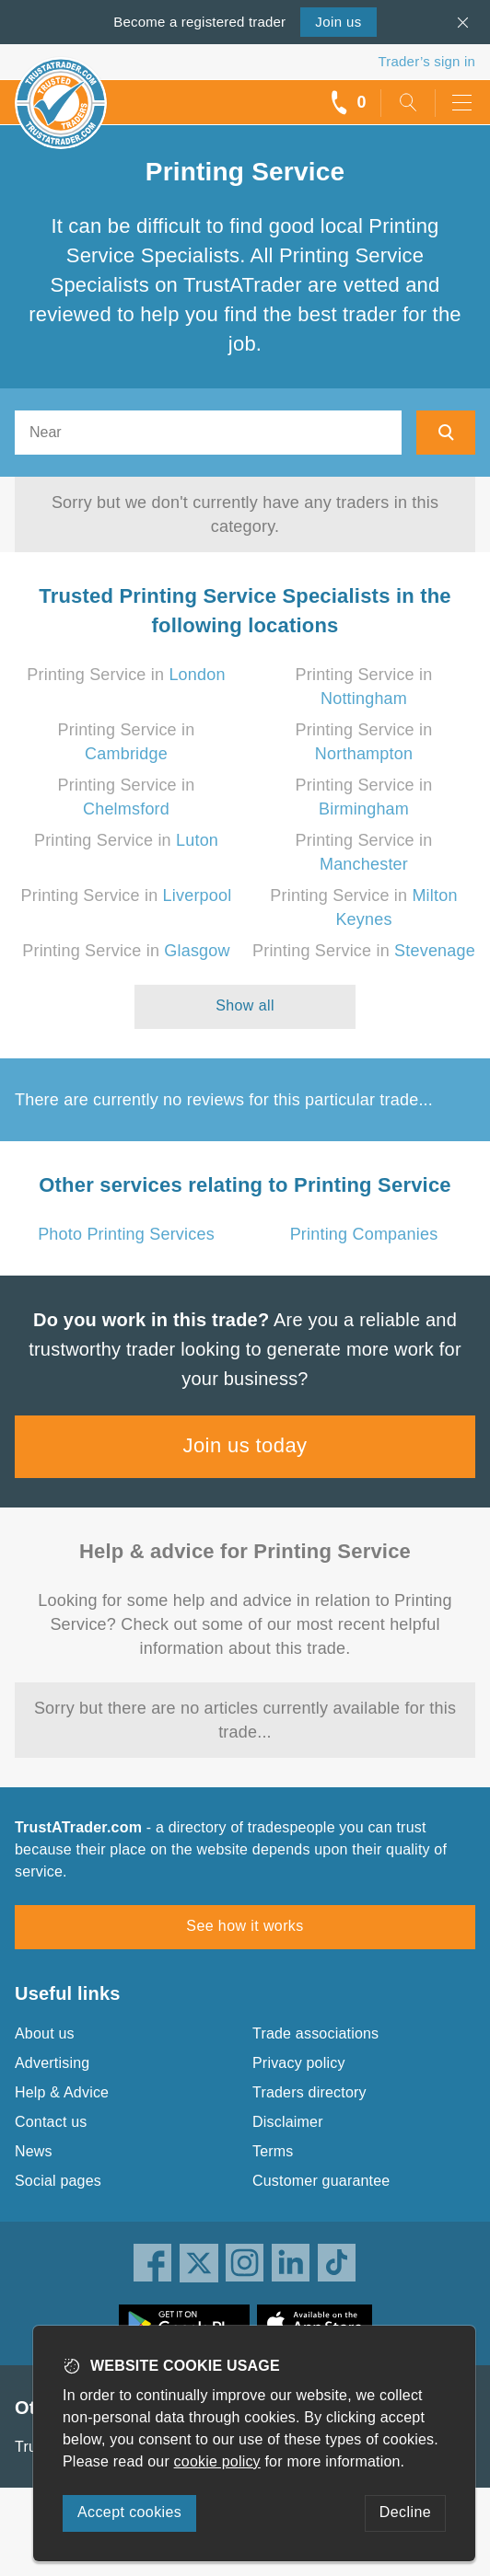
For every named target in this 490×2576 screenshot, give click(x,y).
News (33, 2151)
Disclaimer (287, 2122)
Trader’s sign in (427, 61)
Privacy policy (298, 2063)
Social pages (58, 2181)
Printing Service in (126, 674)
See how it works (244, 1926)
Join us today (245, 1445)
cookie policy (217, 2461)
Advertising (52, 2063)
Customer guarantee (321, 2181)
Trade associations (315, 2033)
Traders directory (309, 2092)
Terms (273, 2151)
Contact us (51, 2122)
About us (45, 2033)
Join (338, 21)
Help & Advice (62, 2092)
